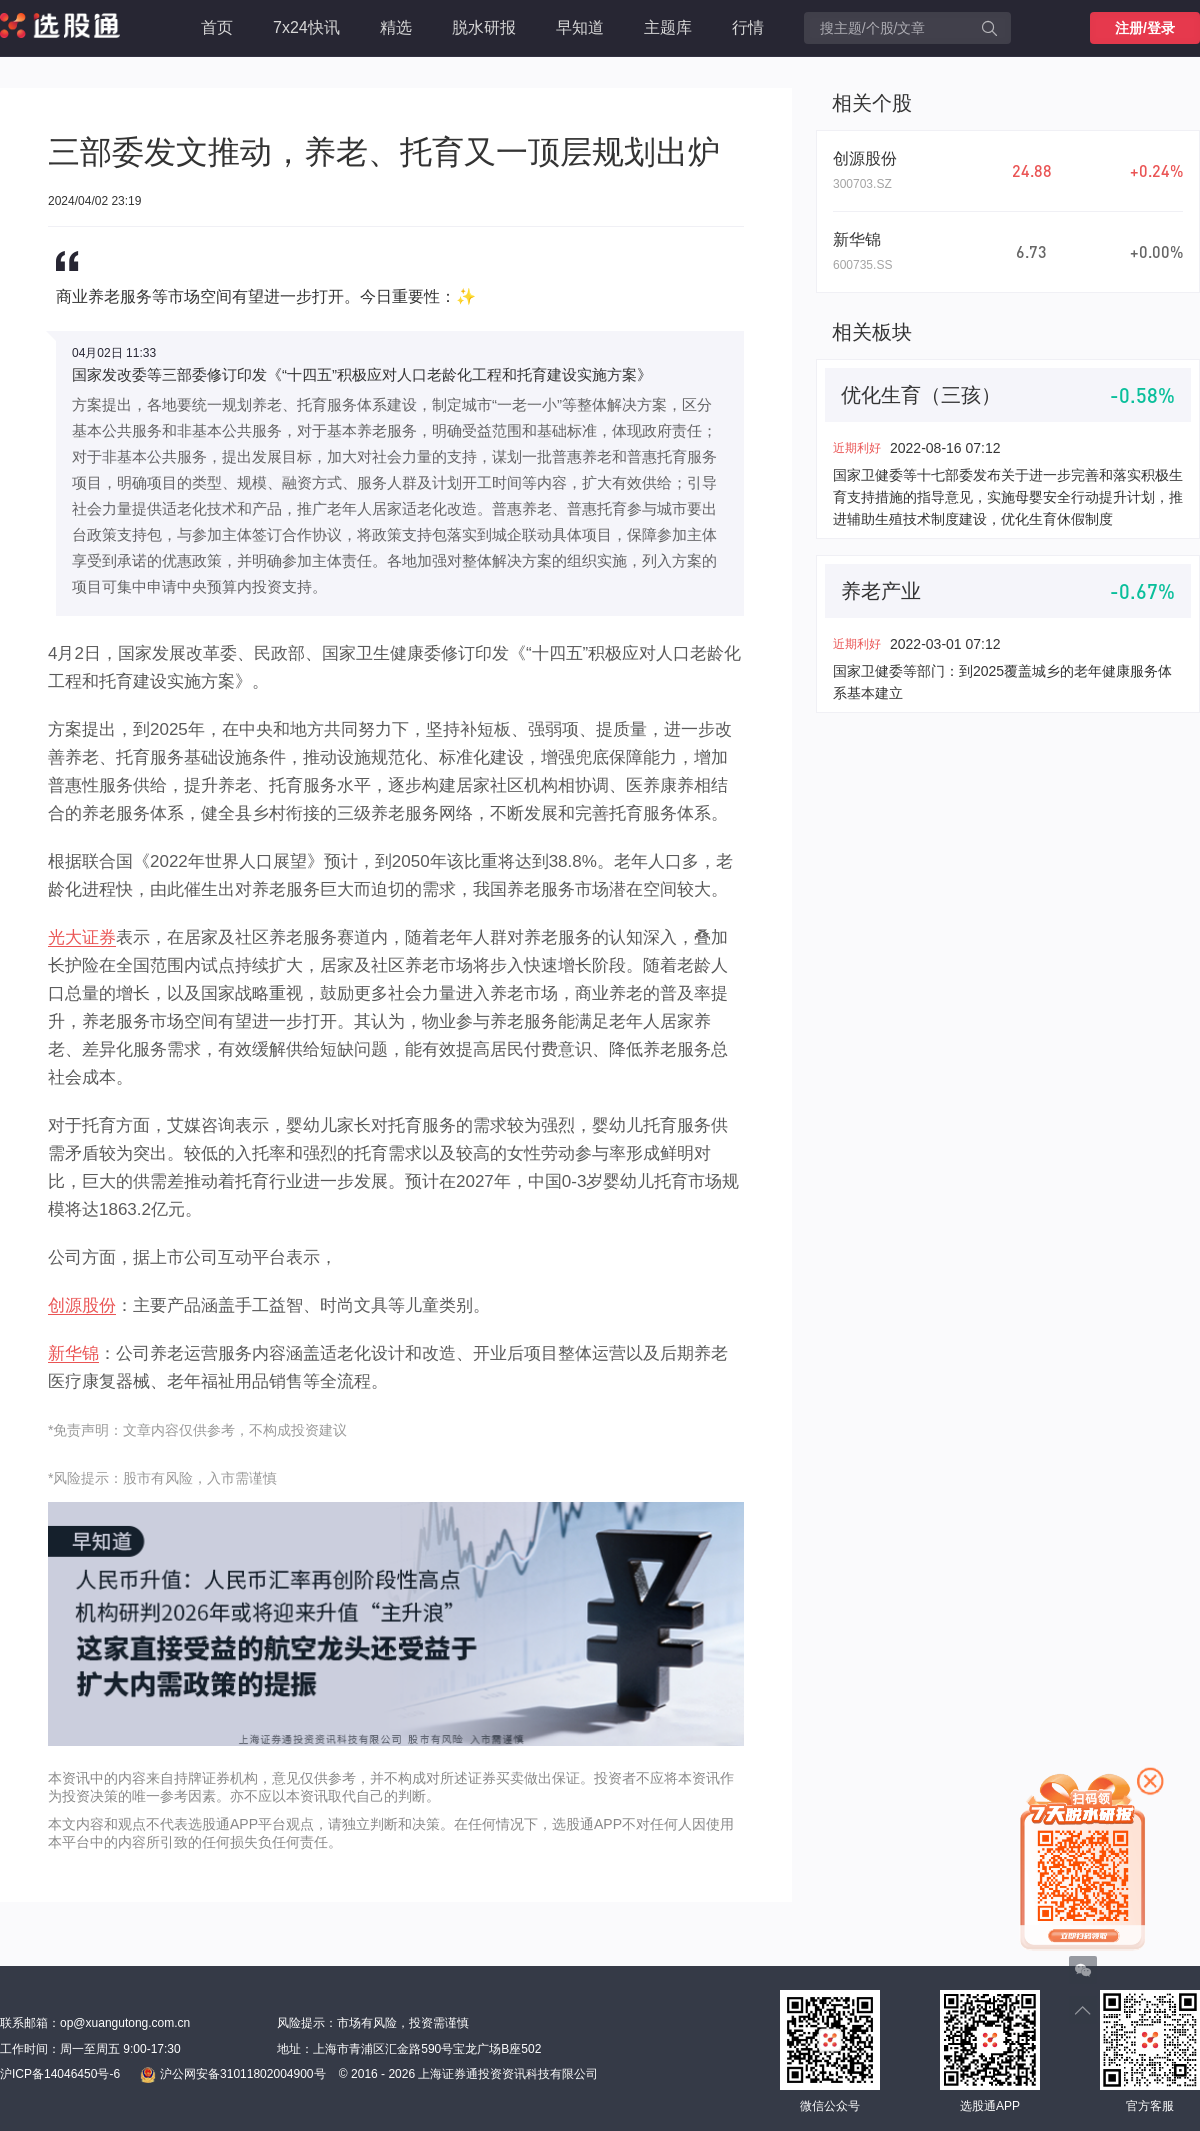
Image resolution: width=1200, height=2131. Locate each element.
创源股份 (82, 1305)
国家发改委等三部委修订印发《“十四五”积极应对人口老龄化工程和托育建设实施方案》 (362, 374)
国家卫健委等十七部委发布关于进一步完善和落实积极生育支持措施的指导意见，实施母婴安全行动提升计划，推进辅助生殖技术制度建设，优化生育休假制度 (1008, 497)
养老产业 (881, 591)
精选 (396, 27)
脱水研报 (484, 27)
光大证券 (82, 937)
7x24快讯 (306, 27)
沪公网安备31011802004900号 (232, 2075)
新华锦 (73, 1353)
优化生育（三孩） (921, 395)
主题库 (668, 27)
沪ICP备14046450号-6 (60, 2074)
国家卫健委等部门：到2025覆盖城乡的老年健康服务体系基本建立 (1002, 682)
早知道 (580, 27)
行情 (748, 27)
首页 (217, 27)
